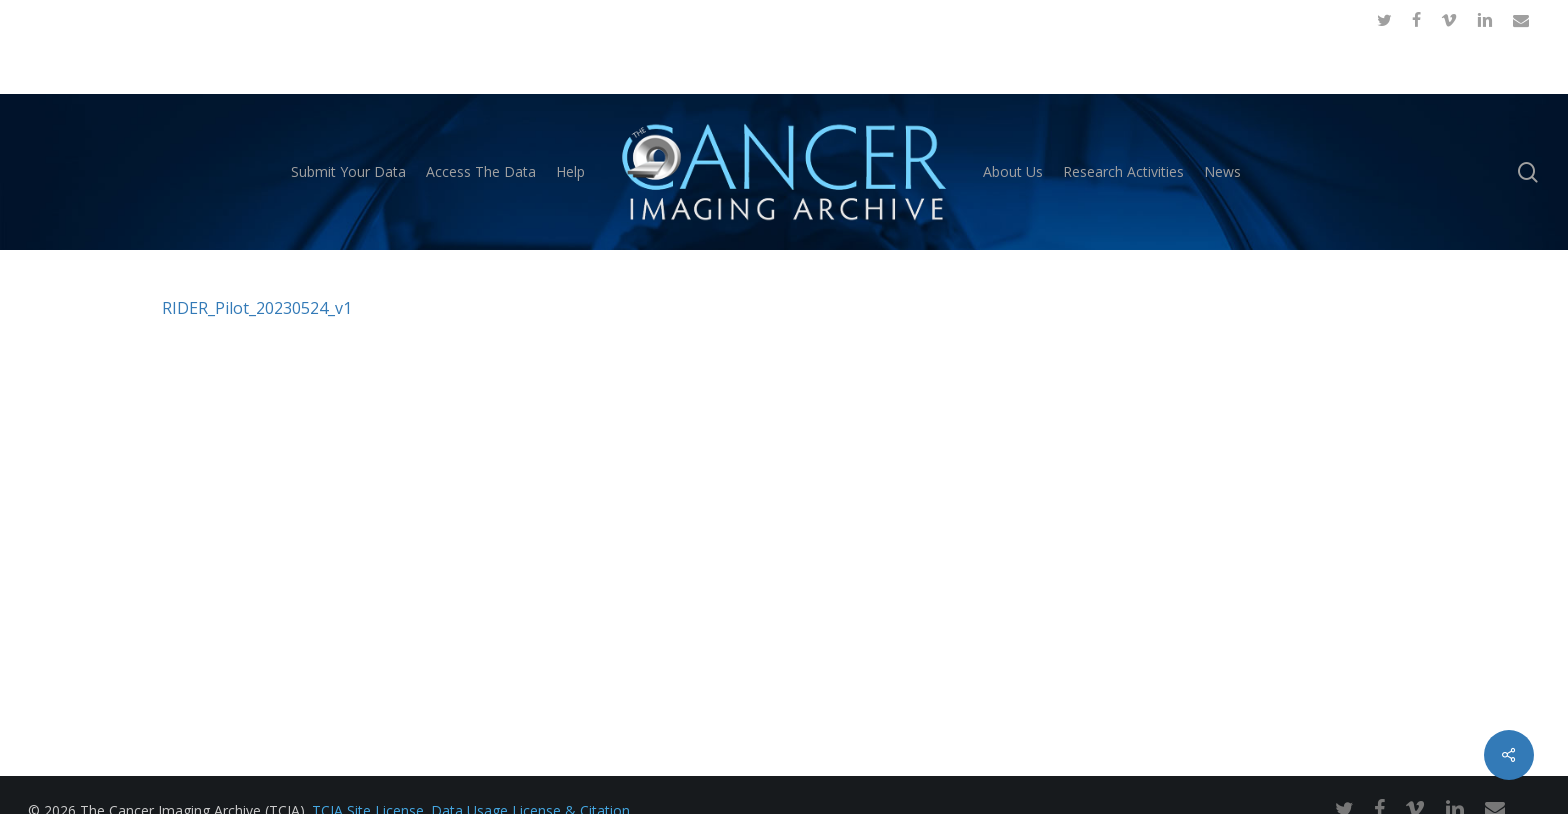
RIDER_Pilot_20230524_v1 (257, 308)
